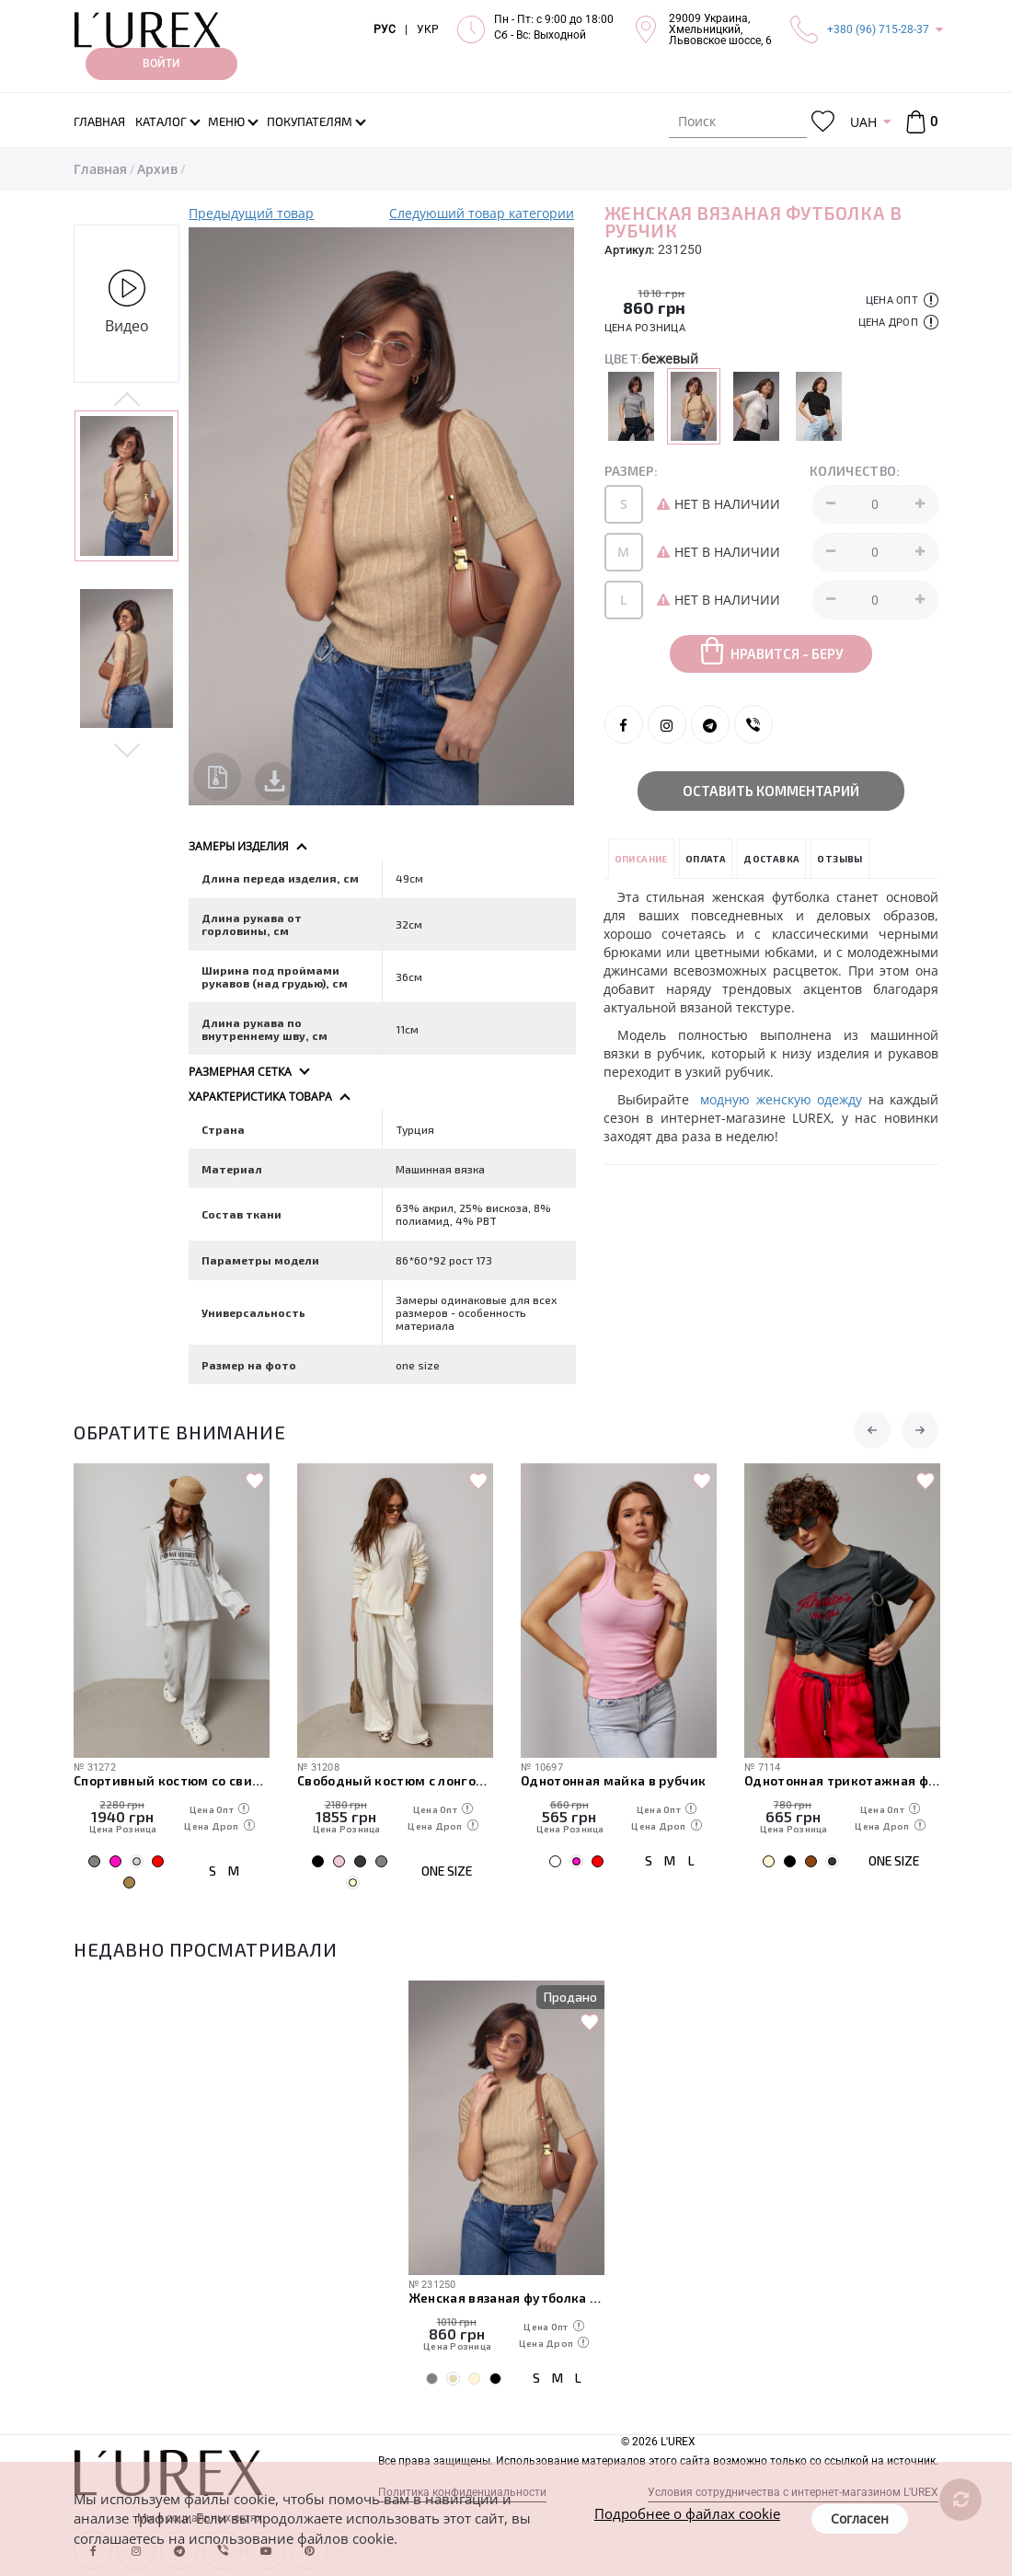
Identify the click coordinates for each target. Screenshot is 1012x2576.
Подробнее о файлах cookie (687, 2513)
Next (126, 748)
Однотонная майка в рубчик (614, 1780)
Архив (157, 169)
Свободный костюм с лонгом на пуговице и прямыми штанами (395, 1780)
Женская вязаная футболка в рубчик (506, 2297)
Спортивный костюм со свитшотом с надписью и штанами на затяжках (172, 1780)
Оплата (705, 858)
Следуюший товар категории (481, 213)
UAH (863, 122)
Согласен (860, 2518)
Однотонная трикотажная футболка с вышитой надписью (842, 1780)
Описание (641, 858)
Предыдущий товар (251, 213)
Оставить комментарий (771, 790)
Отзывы (839, 858)
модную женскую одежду (781, 1099)
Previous (126, 400)
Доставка (771, 858)
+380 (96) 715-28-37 (878, 29)
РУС (385, 29)
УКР (428, 29)
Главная (100, 169)
